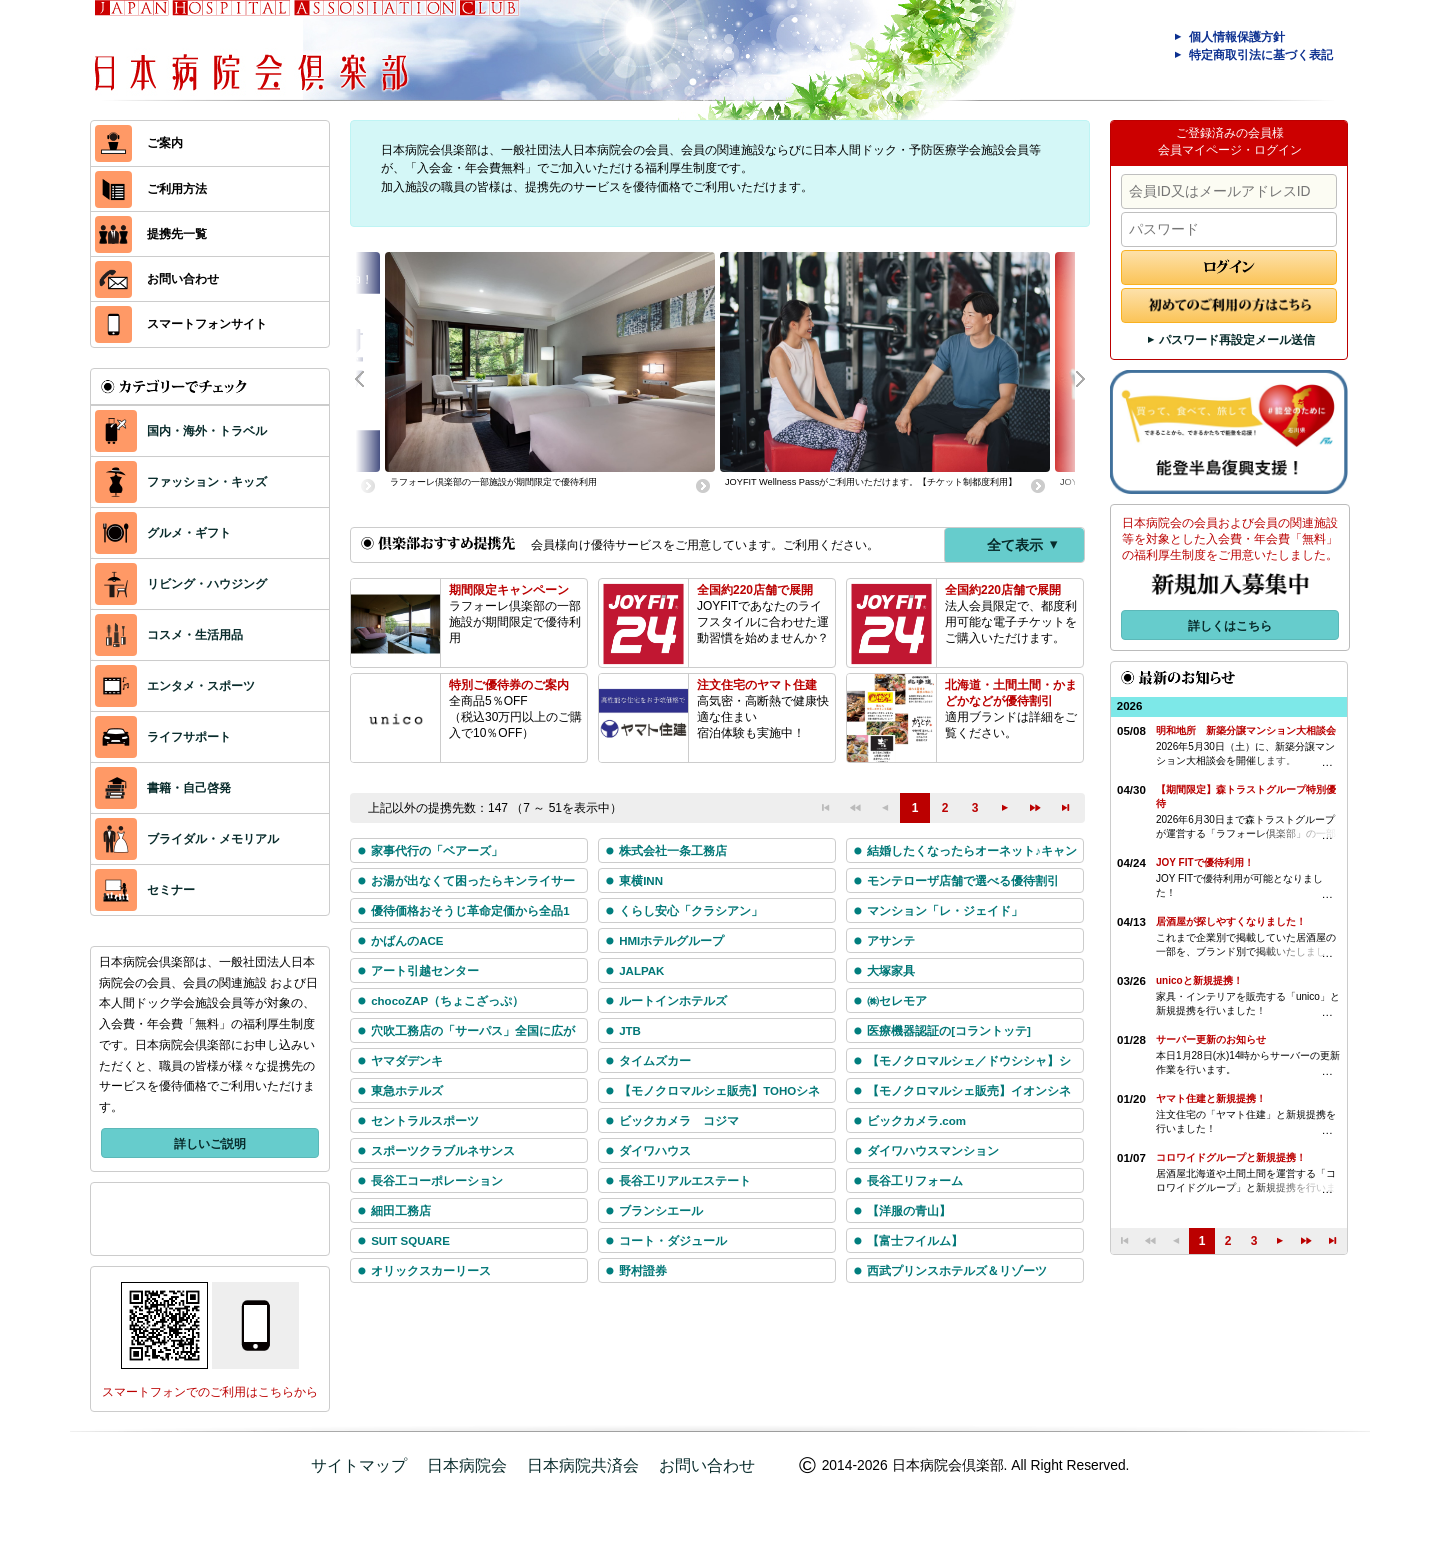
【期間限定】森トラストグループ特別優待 (1246, 796)
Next (1070, 377)
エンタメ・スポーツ (175, 686)
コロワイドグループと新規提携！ (1231, 1157)
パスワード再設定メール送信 (1229, 340)
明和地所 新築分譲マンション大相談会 (1246, 730)
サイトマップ (359, 1465)
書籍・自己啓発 (163, 788)
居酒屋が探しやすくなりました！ (1231, 921)
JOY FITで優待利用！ (1205, 862)
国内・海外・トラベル (181, 431)
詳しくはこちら (1230, 626)
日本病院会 (467, 1465)
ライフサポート (163, 737)
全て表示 (1025, 545)
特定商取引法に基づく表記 (1251, 55)
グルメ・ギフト (163, 533)
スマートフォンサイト (181, 324)
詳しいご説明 (210, 1144)
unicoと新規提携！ (1199, 980)
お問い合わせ (157, 279)
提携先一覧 (151, 234)
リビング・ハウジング (181, 584)
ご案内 (139, 143)
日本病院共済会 (583, 1465)
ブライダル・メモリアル (187, 839)
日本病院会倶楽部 (740, 50)
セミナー (145, 890)
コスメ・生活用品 (169, 635)
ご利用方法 (151, 189)
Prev (370, 377)
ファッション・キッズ (181, 482)
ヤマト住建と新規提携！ (1211, 1098)
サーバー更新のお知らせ (1211, 1039)
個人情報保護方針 (1227, 37)
